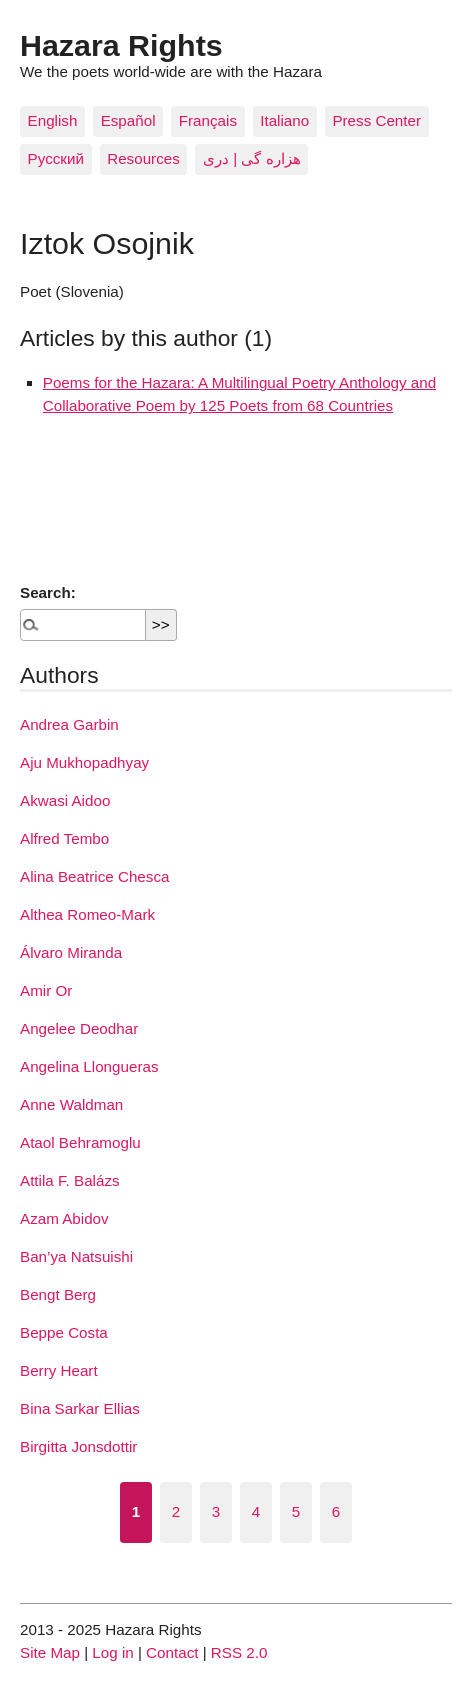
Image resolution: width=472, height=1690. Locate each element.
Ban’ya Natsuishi (76, 1256)
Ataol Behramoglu (80, 1142)
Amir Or (46, 990)
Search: (48, 592)
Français (208, 120)
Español (128, 120)
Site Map (50, 1652)
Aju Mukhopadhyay (84, 762)
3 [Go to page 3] (216, 1511)
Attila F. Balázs (70, 1180)
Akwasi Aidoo (65, 800)
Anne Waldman (71, 1104)
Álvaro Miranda (71, 952)
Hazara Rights (121, 45)
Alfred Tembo (64, 838)
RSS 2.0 (239, 1652)
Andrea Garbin (69, 724)
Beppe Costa (64, 1332)
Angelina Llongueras (89, 1066)
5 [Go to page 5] (296, 1511)
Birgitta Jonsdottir (78, 1446)
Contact (172, 1652)
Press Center (376, 120)
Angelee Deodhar (79, 1028)
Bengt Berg (58, 1294)
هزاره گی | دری (252, 158)
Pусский (56, 158)
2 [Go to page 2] (176, 1511)
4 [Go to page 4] (256, 1511)
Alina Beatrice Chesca (94, 876)
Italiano (284, 120)
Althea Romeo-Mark (87, 914)
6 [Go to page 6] (336, 1511)
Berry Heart (59, 1370)
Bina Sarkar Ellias (80, 1408)
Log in (112, 1652)
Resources (143, 158)
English (53, 120)
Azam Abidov (64, 1218)
